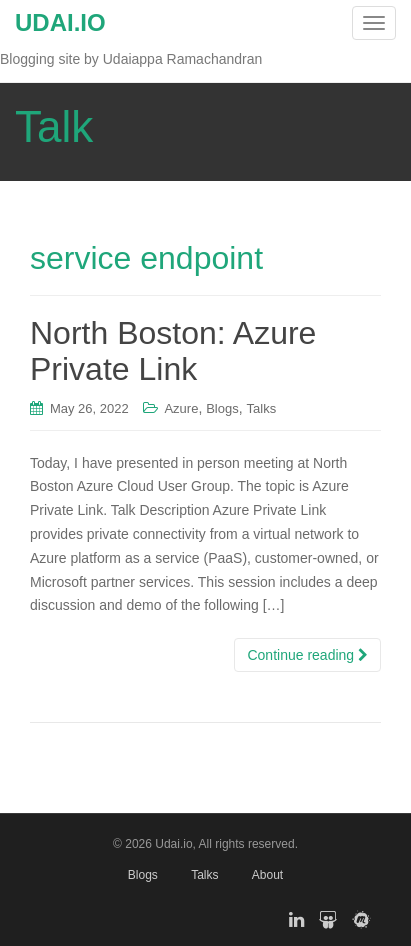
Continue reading (307, 655)
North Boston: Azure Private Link (173, 350)
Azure (181, 408)
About (267, 875)
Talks (262, 408)
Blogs (222, 408)
